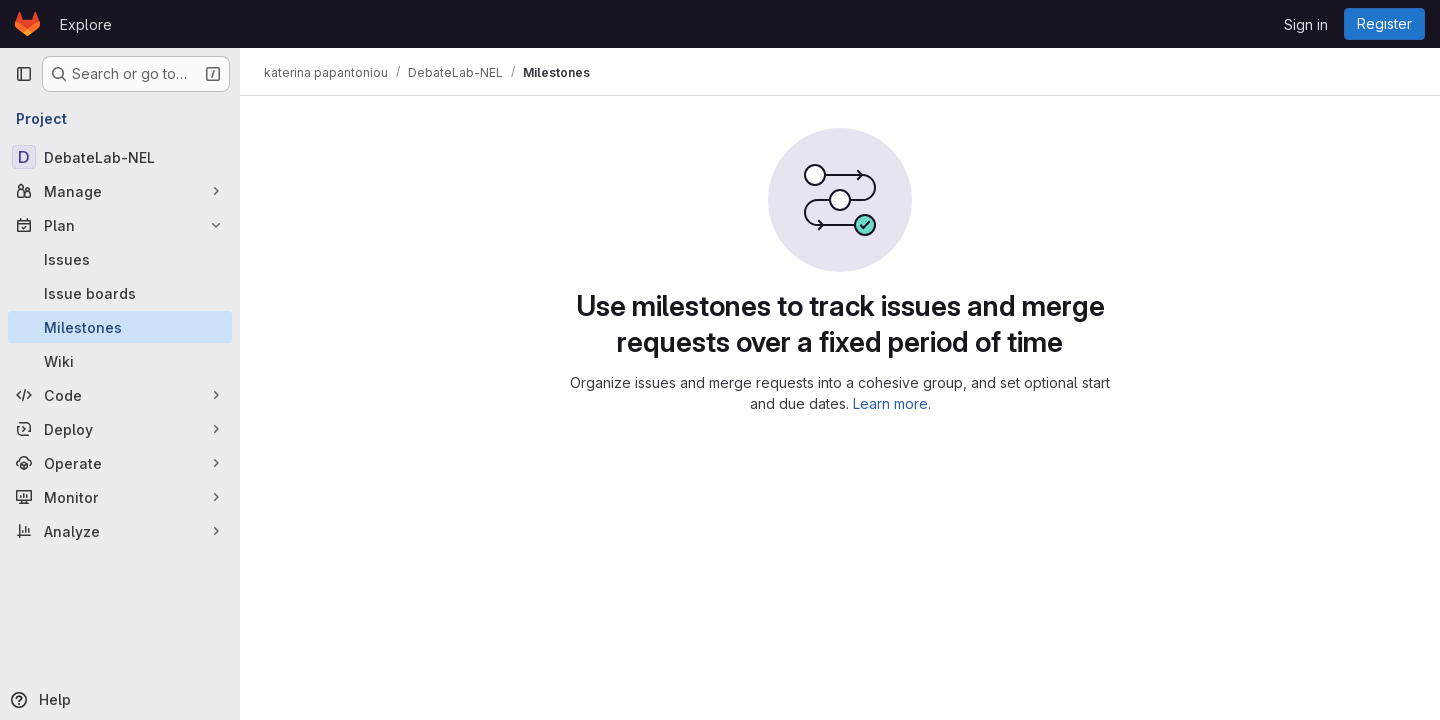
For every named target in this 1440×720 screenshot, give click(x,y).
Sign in (1306, 24)
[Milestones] (120, 327)
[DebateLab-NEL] (120, 157)
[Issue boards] (120, 293)
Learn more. (892, 403)
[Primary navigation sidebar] (24, 74)
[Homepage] (27, 24)
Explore (86, 24)
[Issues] (120, 259)
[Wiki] (120, 361)
